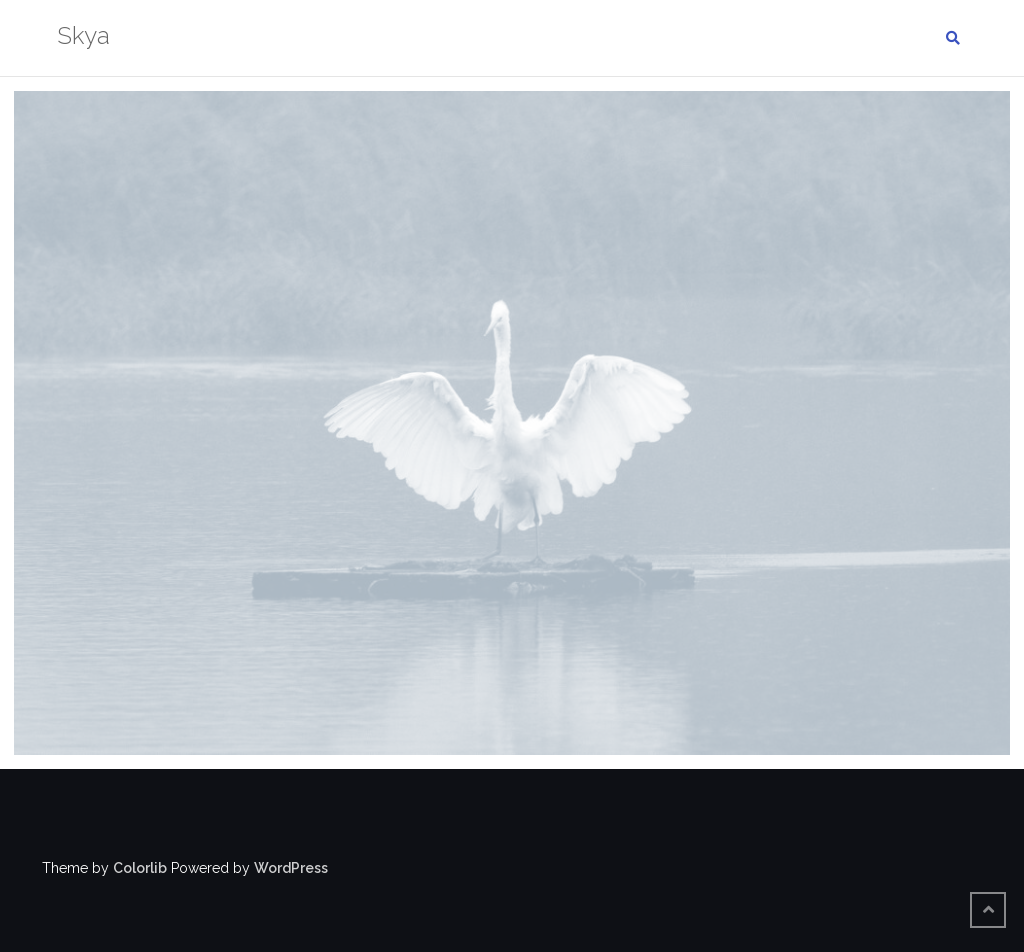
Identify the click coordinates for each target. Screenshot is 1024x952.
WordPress (291, 868)
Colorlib (140, 868)
